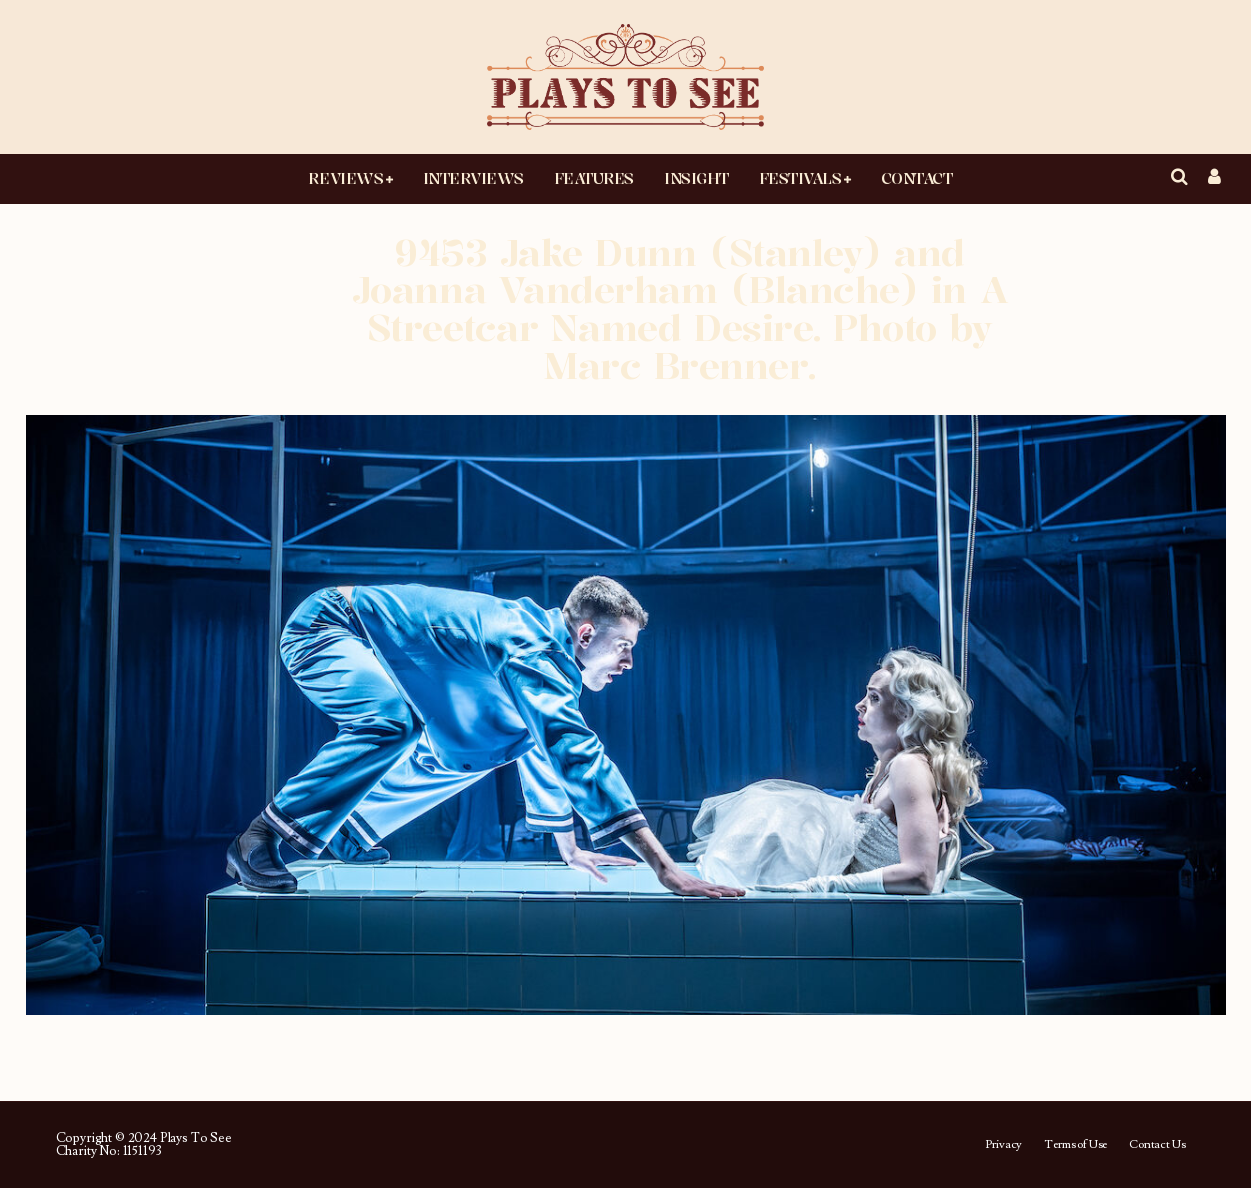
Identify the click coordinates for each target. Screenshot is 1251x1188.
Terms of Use (1075, 1145)
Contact (917, 178)
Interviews (473, 178)
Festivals (800, 178)
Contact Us (1157, 1145)
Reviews (345, 178)
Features (594, 178)
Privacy (1003, 1145)
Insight (696, 178)
